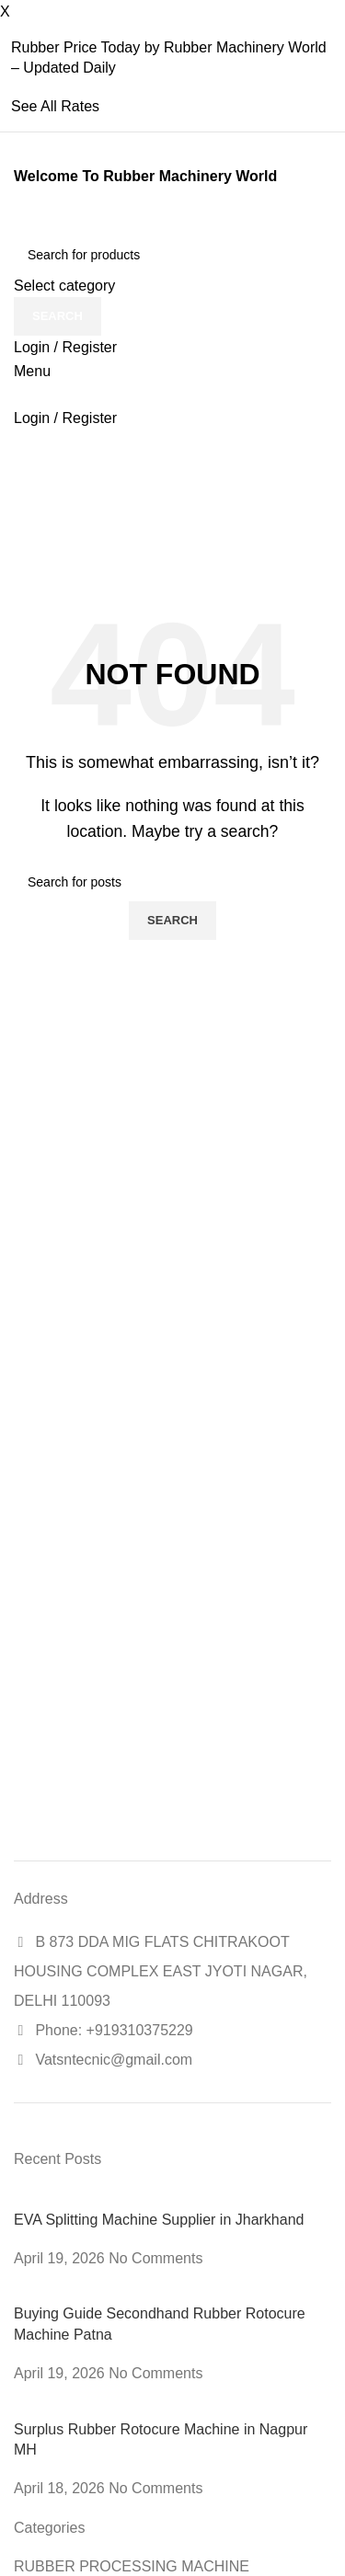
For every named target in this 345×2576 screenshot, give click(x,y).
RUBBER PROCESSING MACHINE (131, 2566)
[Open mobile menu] (32, 371)
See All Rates (55, 106)
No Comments (155, 2258)
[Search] (172, 254)
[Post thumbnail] (129, 2198)
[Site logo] (16, 223)
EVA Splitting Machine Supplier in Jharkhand (159, 2219)
